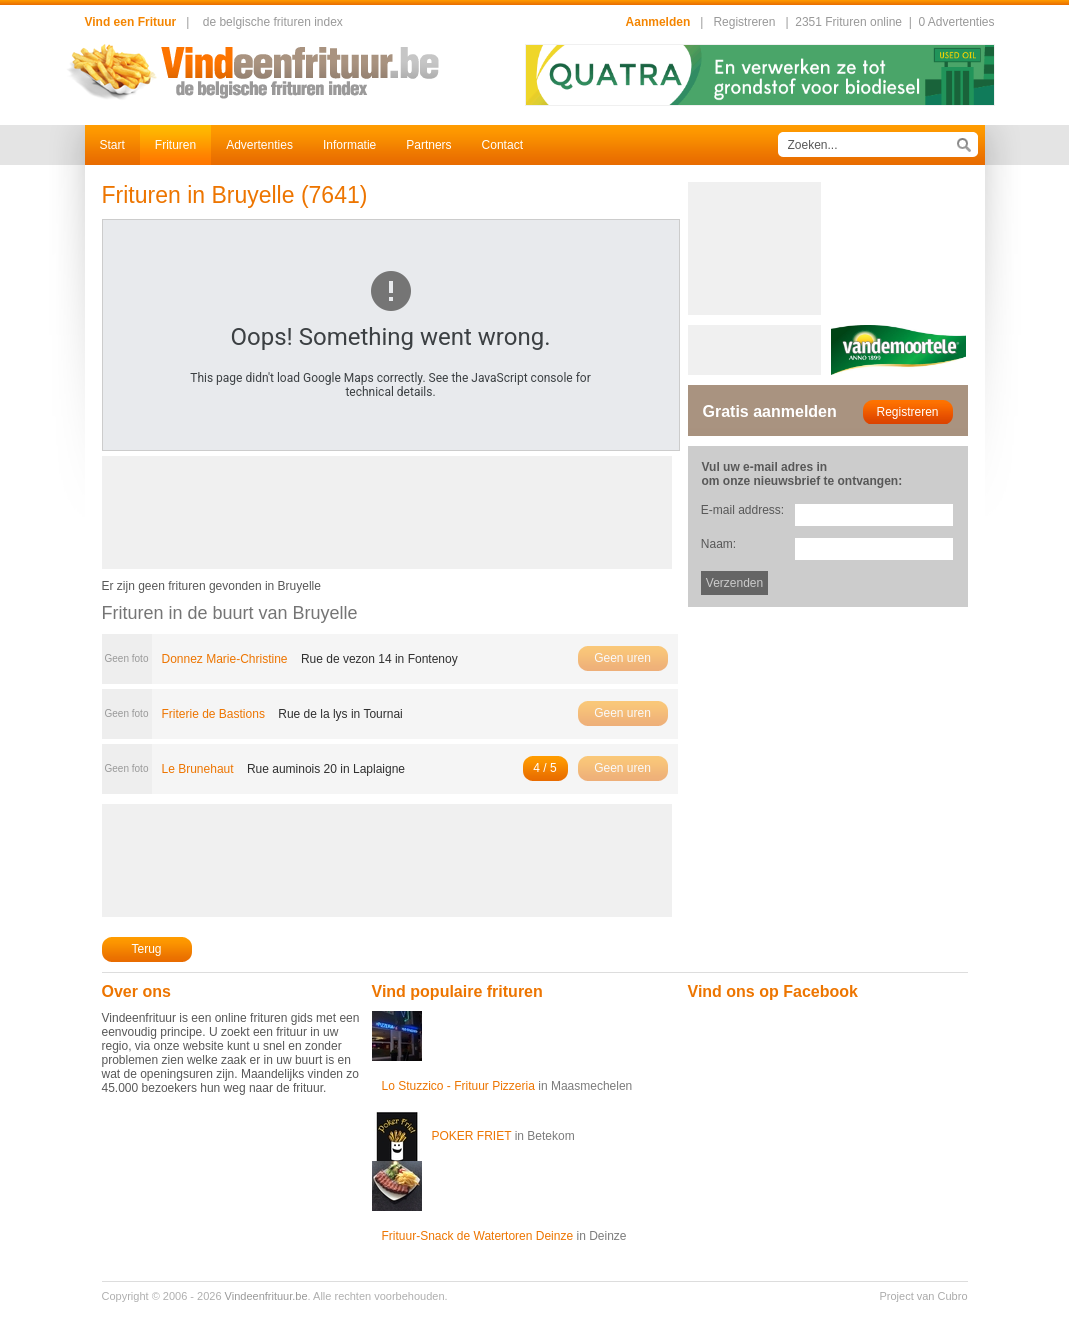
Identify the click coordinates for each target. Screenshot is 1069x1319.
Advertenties (259, 145)
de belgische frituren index (273, 22)
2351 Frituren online (848, 22)
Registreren (744, 22)
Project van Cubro (923, 1296)
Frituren (175, 145)
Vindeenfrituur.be (266, 1296)
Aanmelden (658, 22)
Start (112, 145)
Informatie (349, 145)
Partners (428, 145)
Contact (502, 145)
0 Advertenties (956, 22)
